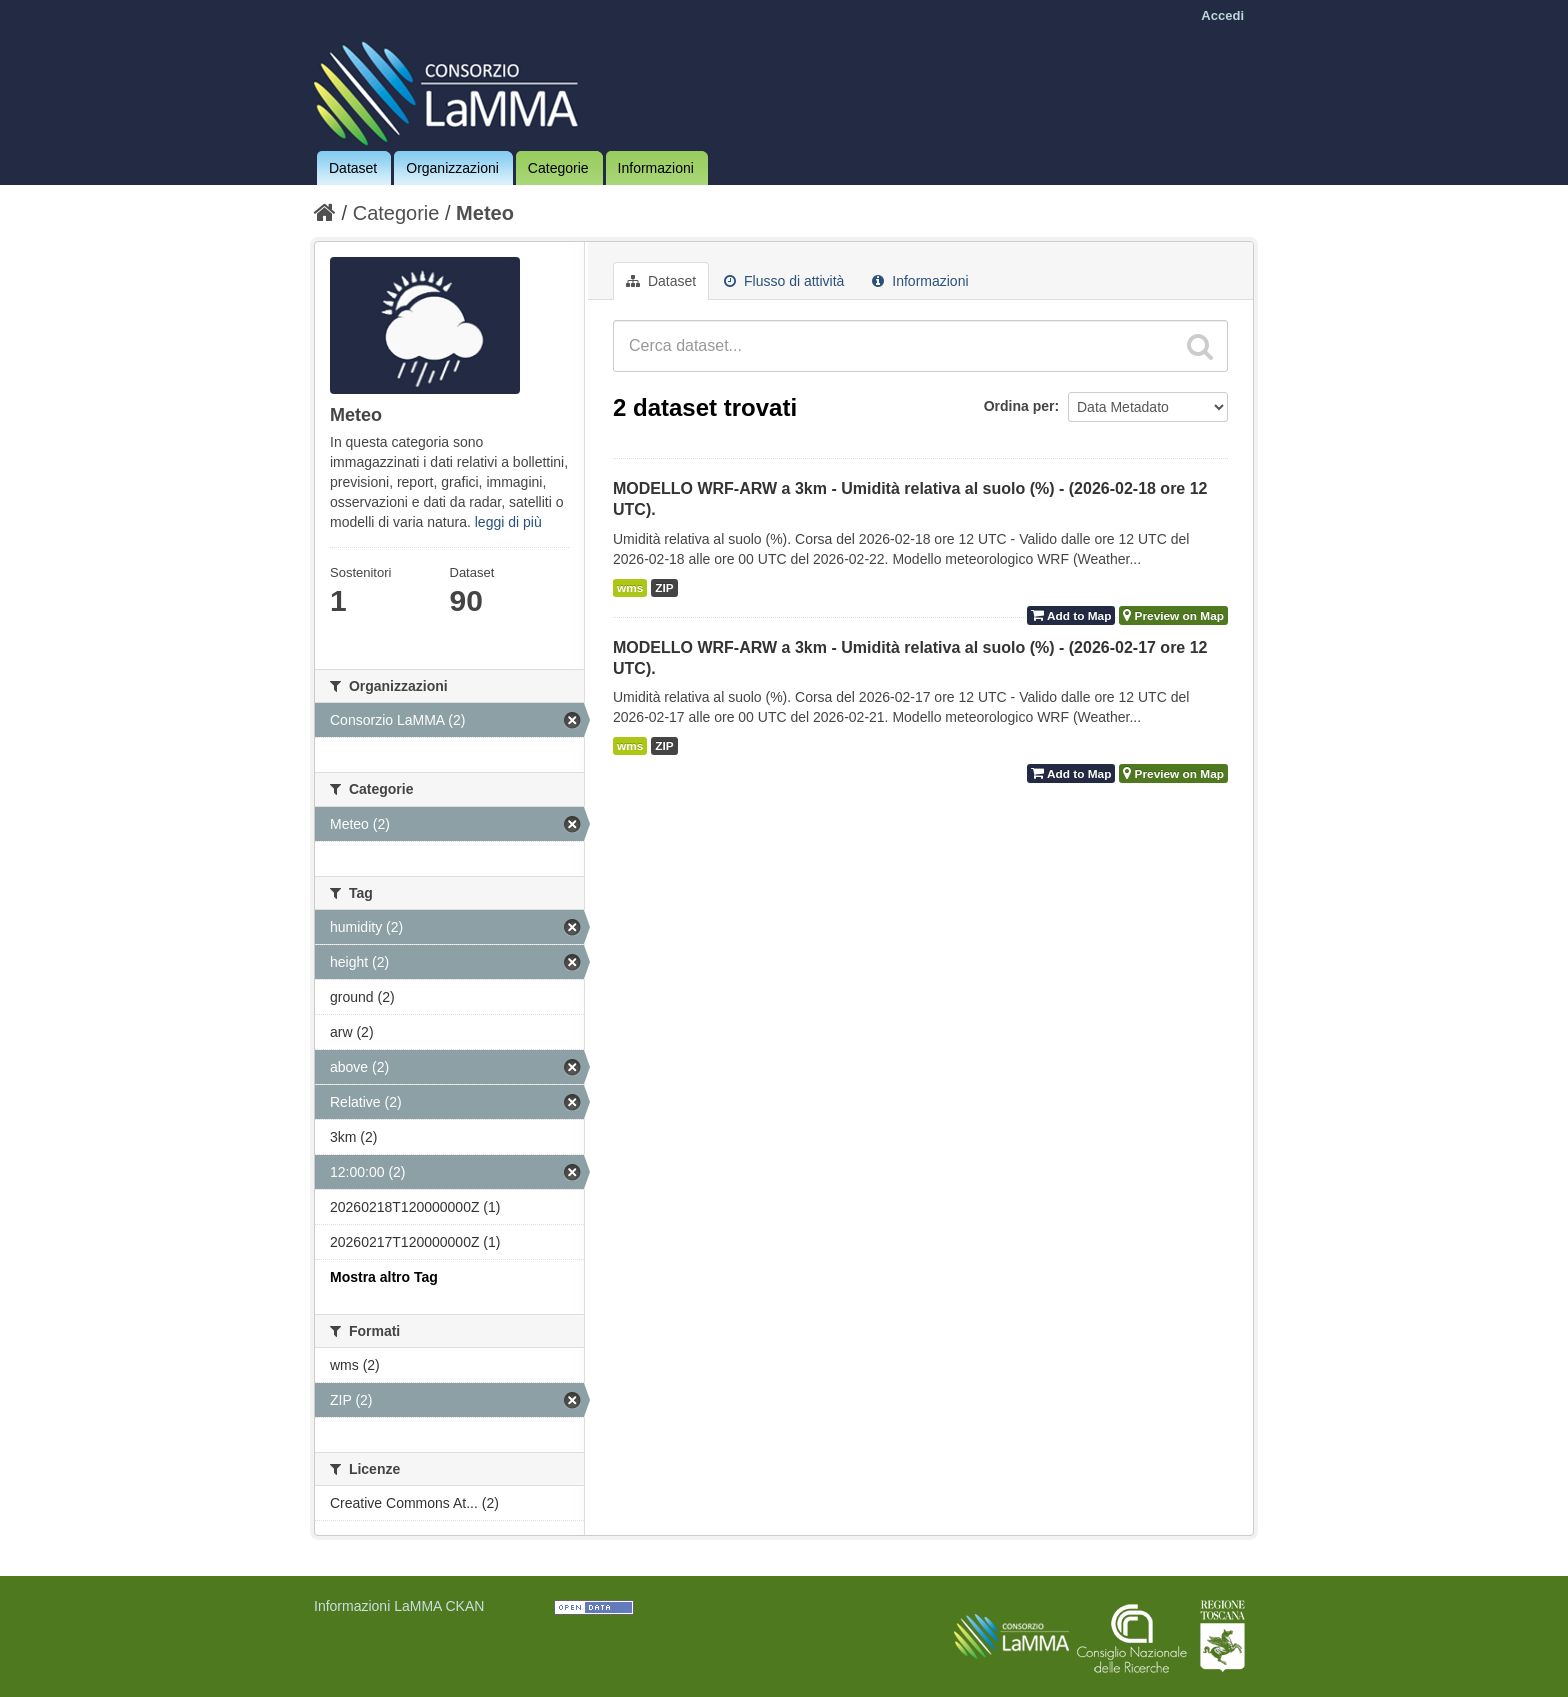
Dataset (353, 168)
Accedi (1222, 15)
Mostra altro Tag (384, 1277)
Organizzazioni (452, 168)
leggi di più (508, 522)
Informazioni (656, 168)
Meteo (485, 213)
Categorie (558, 168)
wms (630, 588)
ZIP (664, 588)
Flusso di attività (784, 281)
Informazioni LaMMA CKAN (399, 1606)
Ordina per (1019, 406)
